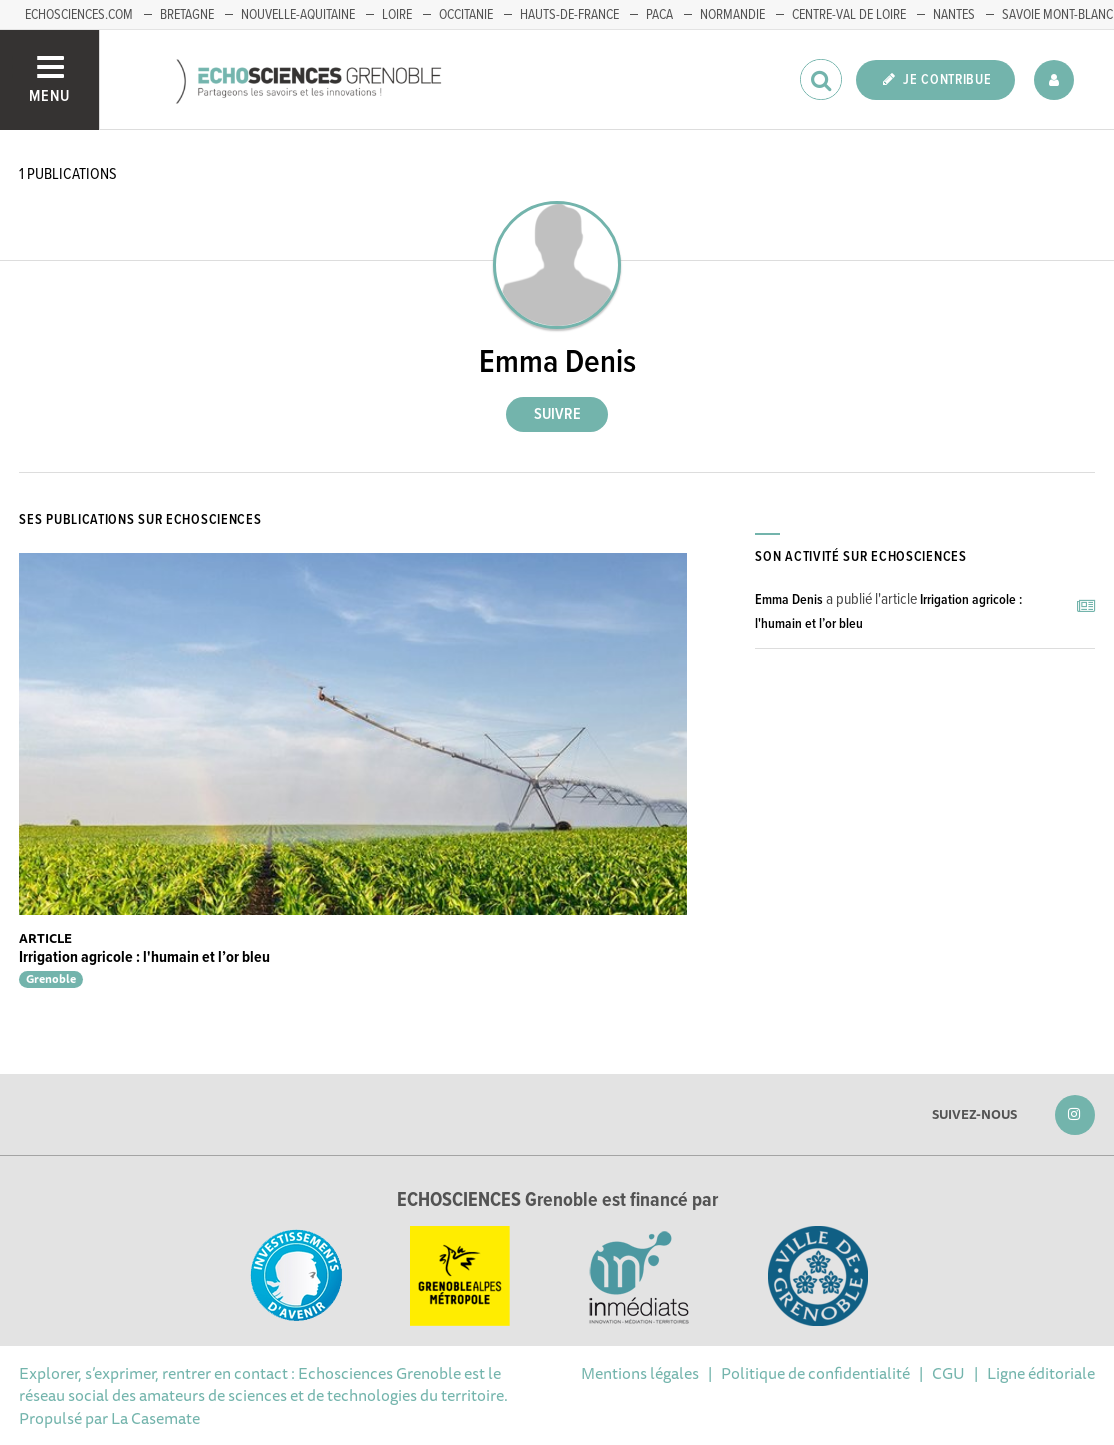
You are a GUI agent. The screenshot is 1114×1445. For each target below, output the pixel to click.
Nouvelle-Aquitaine (298, 15)
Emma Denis (789, 600)
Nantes (954, 15)
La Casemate (155, 1418)
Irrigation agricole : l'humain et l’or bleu (144, 957)
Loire (397, 15)
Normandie (732, 15)
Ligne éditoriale (1041, 1373)
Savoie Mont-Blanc (1057, 15)
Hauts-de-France (569, 15)
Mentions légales (640, 1373)
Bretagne (187, 15)
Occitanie (466, 15)
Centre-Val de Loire (849, 15)
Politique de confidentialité (815, 1373)
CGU (948, 1373)
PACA (659, 15)
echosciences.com (79, 15)
